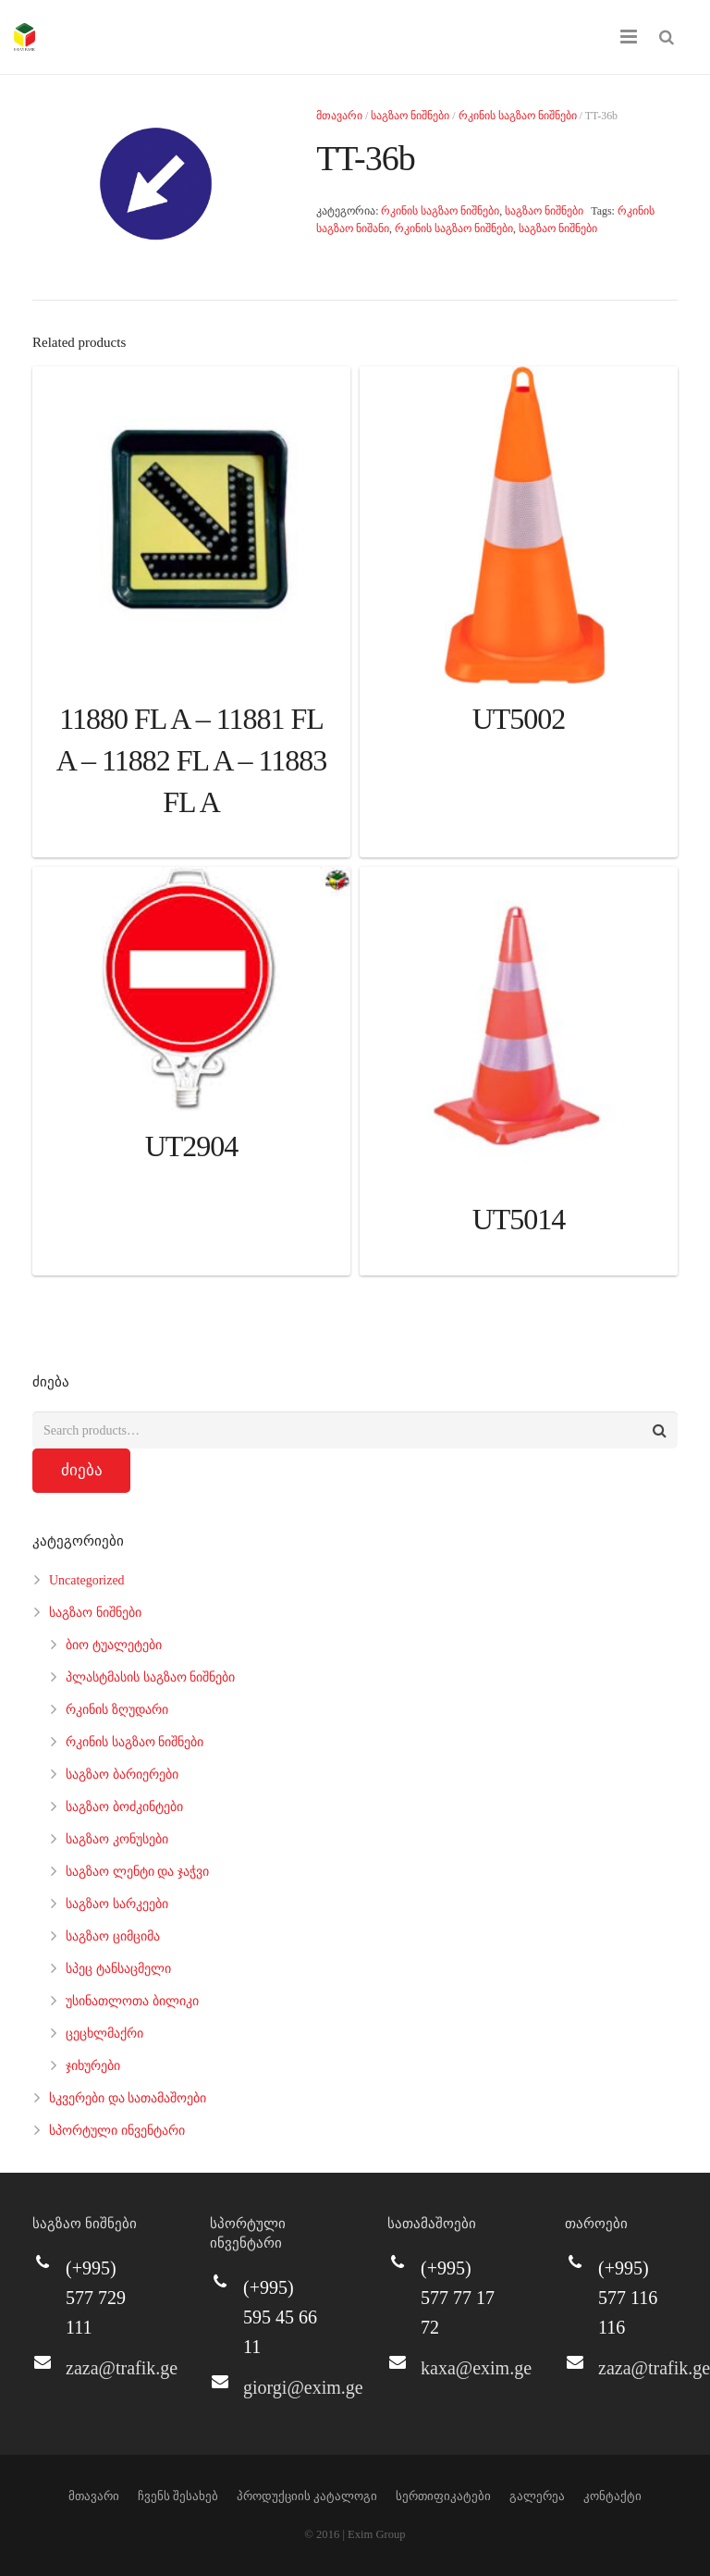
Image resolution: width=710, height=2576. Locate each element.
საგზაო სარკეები (117, 1904)
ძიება (82, 1470)
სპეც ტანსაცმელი (118, 1969)
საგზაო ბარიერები (122, 1774)
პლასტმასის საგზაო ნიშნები (150, 1677)
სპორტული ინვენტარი (117, 2131)
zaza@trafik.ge (122, 2368)
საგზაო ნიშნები (410, 115)
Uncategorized (87, 1580)
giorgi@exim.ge (303, 2387)
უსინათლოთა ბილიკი (132, 2001)
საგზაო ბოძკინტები (124, 1807)
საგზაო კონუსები (117, 1839)
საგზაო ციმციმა (113, 1936)
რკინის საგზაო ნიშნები (518, 115)
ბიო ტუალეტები (114, 1645)
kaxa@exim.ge (476, 2368)
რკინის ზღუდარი (117, 1710)
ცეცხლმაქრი (104, 2033)
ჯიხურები (93, 2066)
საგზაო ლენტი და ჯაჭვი (137, 1872)
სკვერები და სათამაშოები (127, 2098)
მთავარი (339, 115)
